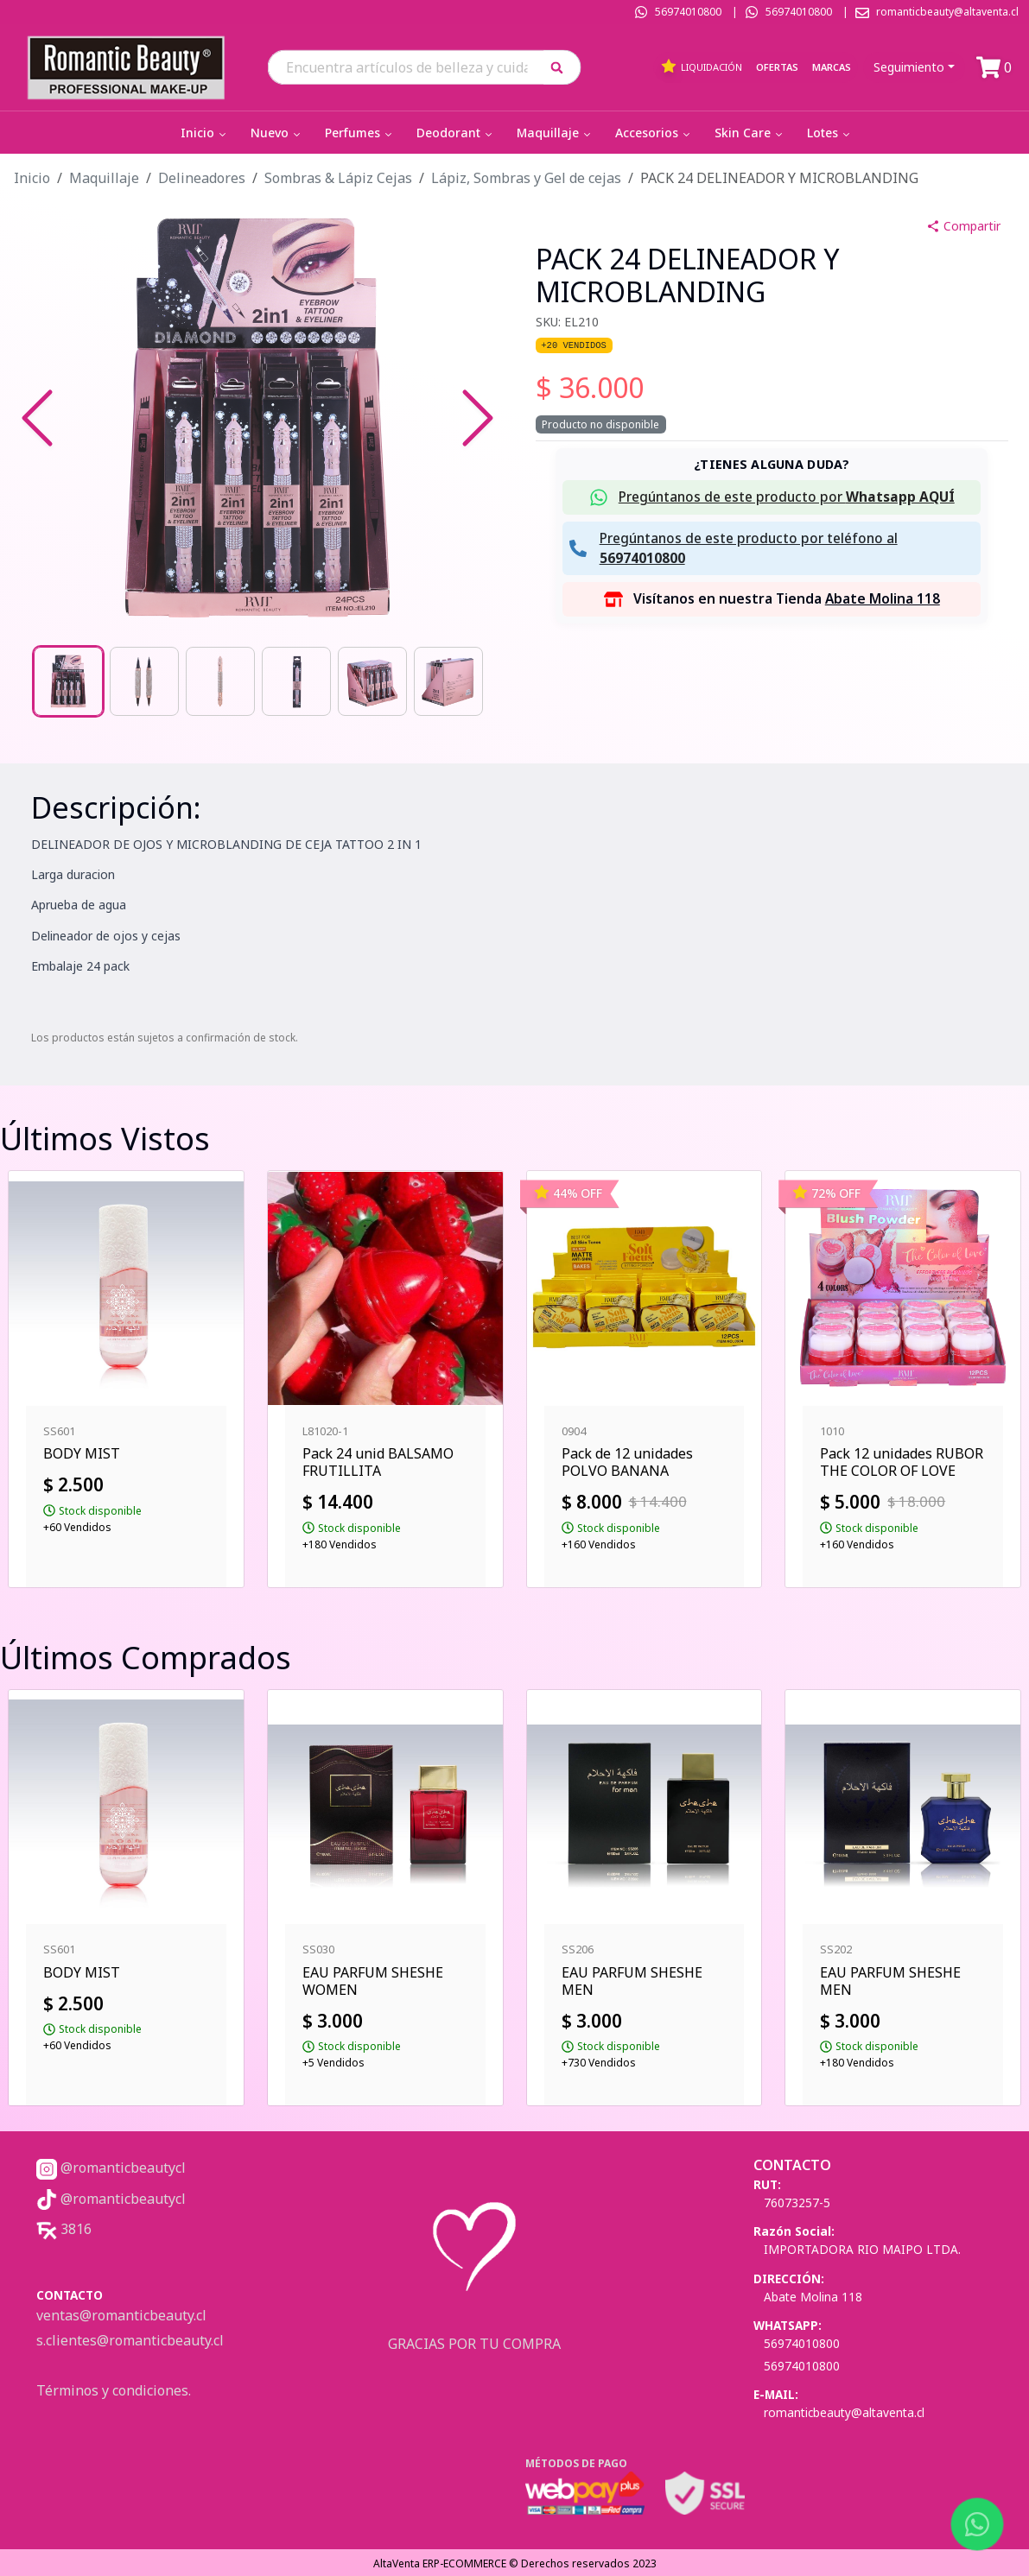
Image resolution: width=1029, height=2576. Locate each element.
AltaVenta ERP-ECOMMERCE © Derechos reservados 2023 (515, 2563)
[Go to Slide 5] (372, 681)
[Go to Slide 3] (220, 681)
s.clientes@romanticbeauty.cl (130, 2340)
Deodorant (455, 132)
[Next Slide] (477, 418)
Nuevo (277, 132)
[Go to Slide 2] (144, 681)
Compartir (963, 226)
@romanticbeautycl (111, 2167)
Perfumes (360, 132)
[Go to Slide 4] (296, 681)
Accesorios (654, 132)
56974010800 (688, 11)
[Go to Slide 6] (448, 681)
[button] (562, 67)
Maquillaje (555, 132)
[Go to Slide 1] (68, 681)
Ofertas (777, 66)
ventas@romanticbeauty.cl (121, 2315)
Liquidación (701, 66)
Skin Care (750, 132)
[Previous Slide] (37, 418)
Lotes (830, 132)
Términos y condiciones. (113, 2390)
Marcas (831, 66)
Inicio (205, 132)
